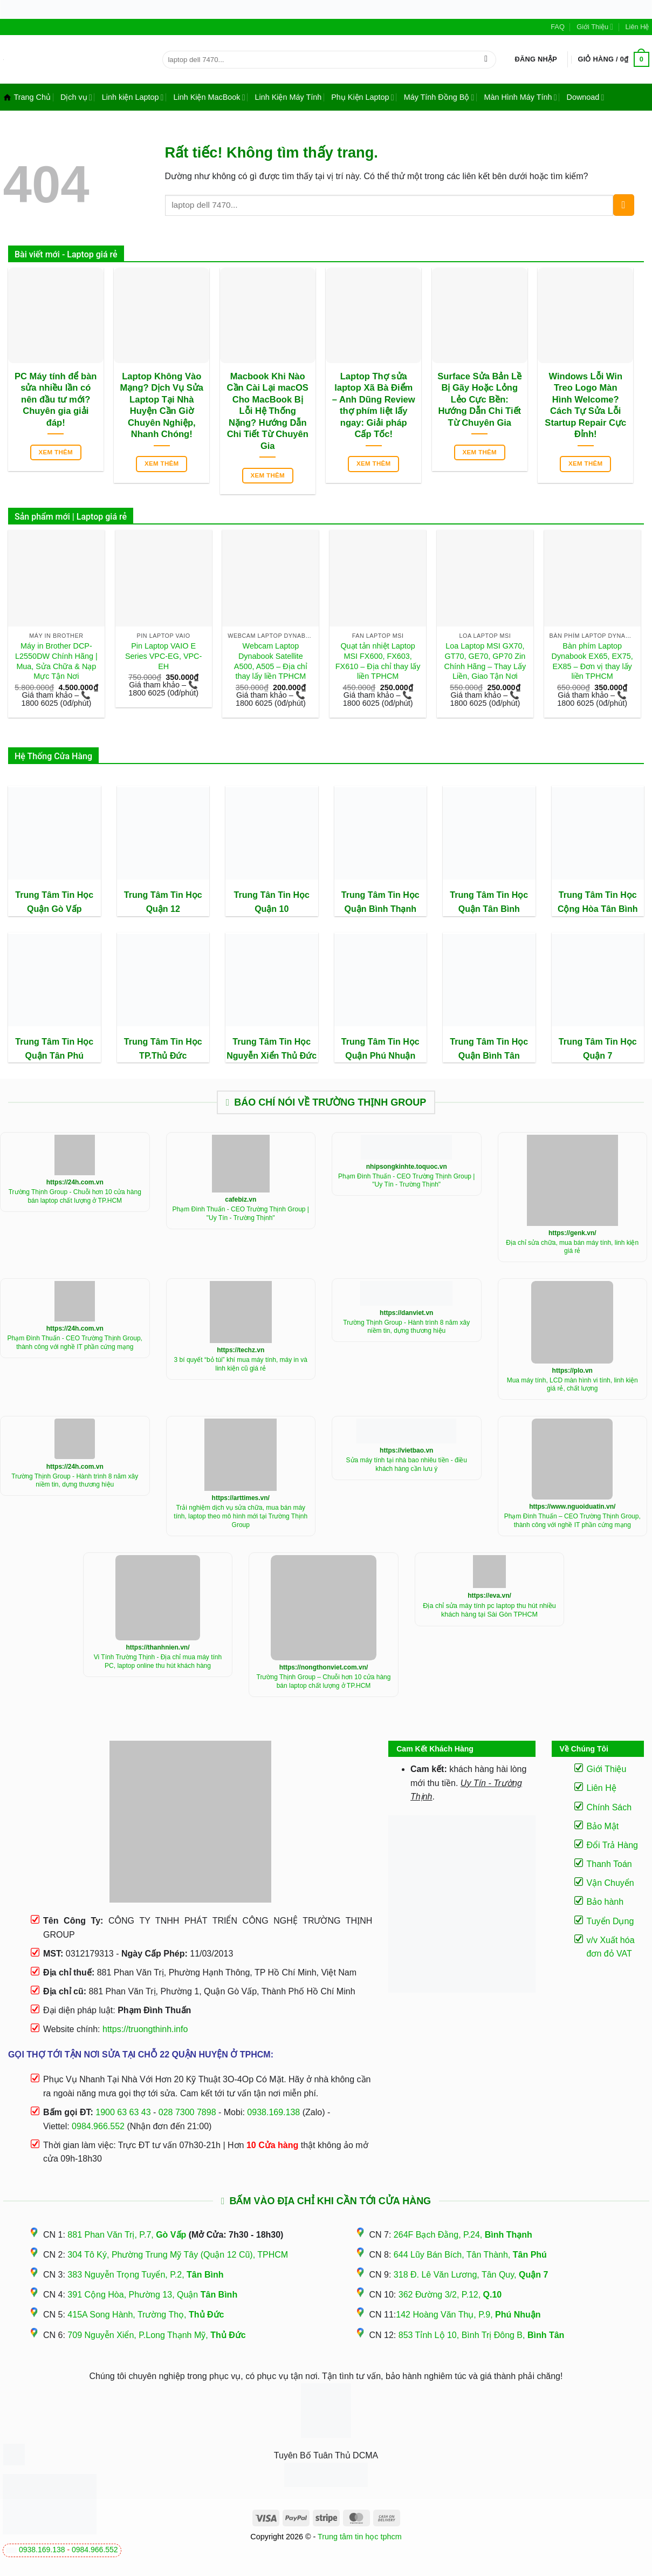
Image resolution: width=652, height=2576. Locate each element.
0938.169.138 (42, 2549)
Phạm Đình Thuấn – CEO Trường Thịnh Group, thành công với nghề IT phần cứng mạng (572, 1520)
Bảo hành (605, 1901)
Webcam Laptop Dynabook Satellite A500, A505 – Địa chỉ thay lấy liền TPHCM (270, 661)
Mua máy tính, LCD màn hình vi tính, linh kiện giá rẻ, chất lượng (572, 1384)
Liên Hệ (637, 27)
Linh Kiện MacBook (209, 97)
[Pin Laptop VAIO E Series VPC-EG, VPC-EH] (163, 578)
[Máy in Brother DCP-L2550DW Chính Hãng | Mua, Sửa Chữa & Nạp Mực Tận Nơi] (56, 578)
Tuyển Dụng (610, 1921)
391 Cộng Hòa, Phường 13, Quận (152, 2294)
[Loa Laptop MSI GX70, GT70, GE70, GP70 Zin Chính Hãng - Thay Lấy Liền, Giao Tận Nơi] (485, 578)
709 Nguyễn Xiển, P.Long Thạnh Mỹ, (156, 2335)
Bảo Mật (603, 1826)
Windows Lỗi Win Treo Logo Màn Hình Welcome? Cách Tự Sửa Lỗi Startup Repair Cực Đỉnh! (585, 405)
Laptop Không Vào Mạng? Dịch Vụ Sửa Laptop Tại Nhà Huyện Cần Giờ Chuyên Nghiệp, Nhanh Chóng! (161, 405)
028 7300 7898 (187, 2112)
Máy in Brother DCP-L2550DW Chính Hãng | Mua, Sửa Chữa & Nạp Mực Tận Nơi (56, 661)
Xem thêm (55, 452)
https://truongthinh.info (145, 2029)
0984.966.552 (95, 2549)
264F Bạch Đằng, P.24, (463, 2234)
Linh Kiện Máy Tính (288, 97)
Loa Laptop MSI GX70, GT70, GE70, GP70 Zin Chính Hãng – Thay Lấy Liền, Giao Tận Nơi (485, 661)
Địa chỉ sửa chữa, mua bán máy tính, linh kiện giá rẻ (572, 1247)
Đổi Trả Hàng (612, 1845)
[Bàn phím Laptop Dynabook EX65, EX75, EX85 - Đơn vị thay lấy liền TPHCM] (592, 578)
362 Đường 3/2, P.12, (450, 2294)
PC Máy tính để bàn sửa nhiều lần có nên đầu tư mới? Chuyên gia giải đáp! (56, 399)
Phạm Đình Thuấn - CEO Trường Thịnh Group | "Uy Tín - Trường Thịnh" (241, 1213)
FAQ (558, 27)
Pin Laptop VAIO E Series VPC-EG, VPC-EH (163, 656)
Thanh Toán (609, 1864)
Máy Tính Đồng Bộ (439, 97)
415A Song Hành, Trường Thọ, (145, 2314)
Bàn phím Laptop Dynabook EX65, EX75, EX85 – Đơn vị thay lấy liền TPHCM (592, 661)
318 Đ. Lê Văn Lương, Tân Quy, (471, 2274)
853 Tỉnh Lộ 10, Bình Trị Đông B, (482, 2335)
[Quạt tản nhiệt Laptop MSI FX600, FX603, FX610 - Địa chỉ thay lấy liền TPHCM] (378, 578)
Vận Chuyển (610, 1882)
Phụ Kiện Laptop (362, 97)
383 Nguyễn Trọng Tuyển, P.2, (145, 2274)
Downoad (586, 97)
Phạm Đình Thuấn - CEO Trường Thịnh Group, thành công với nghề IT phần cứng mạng (75, 1342)
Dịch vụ (76, 97)
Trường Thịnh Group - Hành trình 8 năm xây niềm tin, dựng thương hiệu (406, 1327)
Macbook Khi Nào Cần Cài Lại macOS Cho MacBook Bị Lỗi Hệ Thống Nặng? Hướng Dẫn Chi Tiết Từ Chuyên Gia (267, 411)
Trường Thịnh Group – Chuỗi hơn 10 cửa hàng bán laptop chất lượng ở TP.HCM (324, 1681)
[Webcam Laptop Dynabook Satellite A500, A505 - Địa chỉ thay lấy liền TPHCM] (270, 578)
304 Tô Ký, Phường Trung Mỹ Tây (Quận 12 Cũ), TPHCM (177, 2254)
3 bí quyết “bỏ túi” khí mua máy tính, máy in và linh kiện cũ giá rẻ (240, 1364)
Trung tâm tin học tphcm (360, 2536)
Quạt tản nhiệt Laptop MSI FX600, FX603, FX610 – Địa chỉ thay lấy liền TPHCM (378, 661)
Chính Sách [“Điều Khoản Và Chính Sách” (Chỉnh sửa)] (609, 1807)
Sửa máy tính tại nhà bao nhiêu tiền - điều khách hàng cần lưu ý (406, 1464)
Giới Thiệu (594, 27)
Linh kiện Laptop (133, 97)
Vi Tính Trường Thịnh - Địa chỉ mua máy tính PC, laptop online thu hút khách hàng (158, 1661)
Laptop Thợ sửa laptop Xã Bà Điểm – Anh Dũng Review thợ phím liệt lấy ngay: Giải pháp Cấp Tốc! (373, 405)
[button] (536, 59)
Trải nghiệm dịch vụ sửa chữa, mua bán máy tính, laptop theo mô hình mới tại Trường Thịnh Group (240, 1516)
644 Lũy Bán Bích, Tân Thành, (470, 2254)
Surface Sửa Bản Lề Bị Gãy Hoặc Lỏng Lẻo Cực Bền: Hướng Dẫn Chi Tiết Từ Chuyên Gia (479, 399)
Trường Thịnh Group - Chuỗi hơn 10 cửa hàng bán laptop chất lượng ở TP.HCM (75, 1196)
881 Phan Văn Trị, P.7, (126, 2234)
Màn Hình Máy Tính (520, 97)
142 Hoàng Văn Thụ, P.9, (468, 2314)
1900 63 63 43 (122, 2112)
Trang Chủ (27, 97)
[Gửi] (486, 59)
